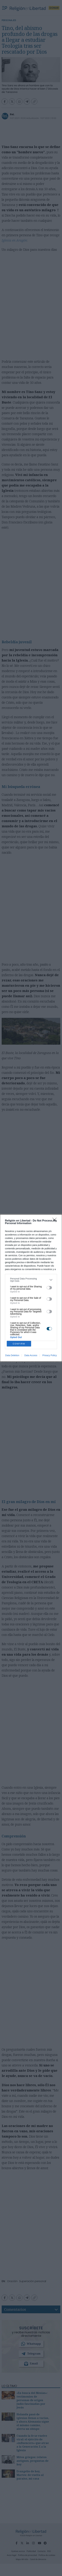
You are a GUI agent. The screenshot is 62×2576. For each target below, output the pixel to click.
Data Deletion (12, 1355)
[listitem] (31, 1279)
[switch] (49, 1287)
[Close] (55, 1221)
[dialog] (31, 1288)
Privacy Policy (49, 1355)
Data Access (30, 1355)
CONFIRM (19, 1343)
